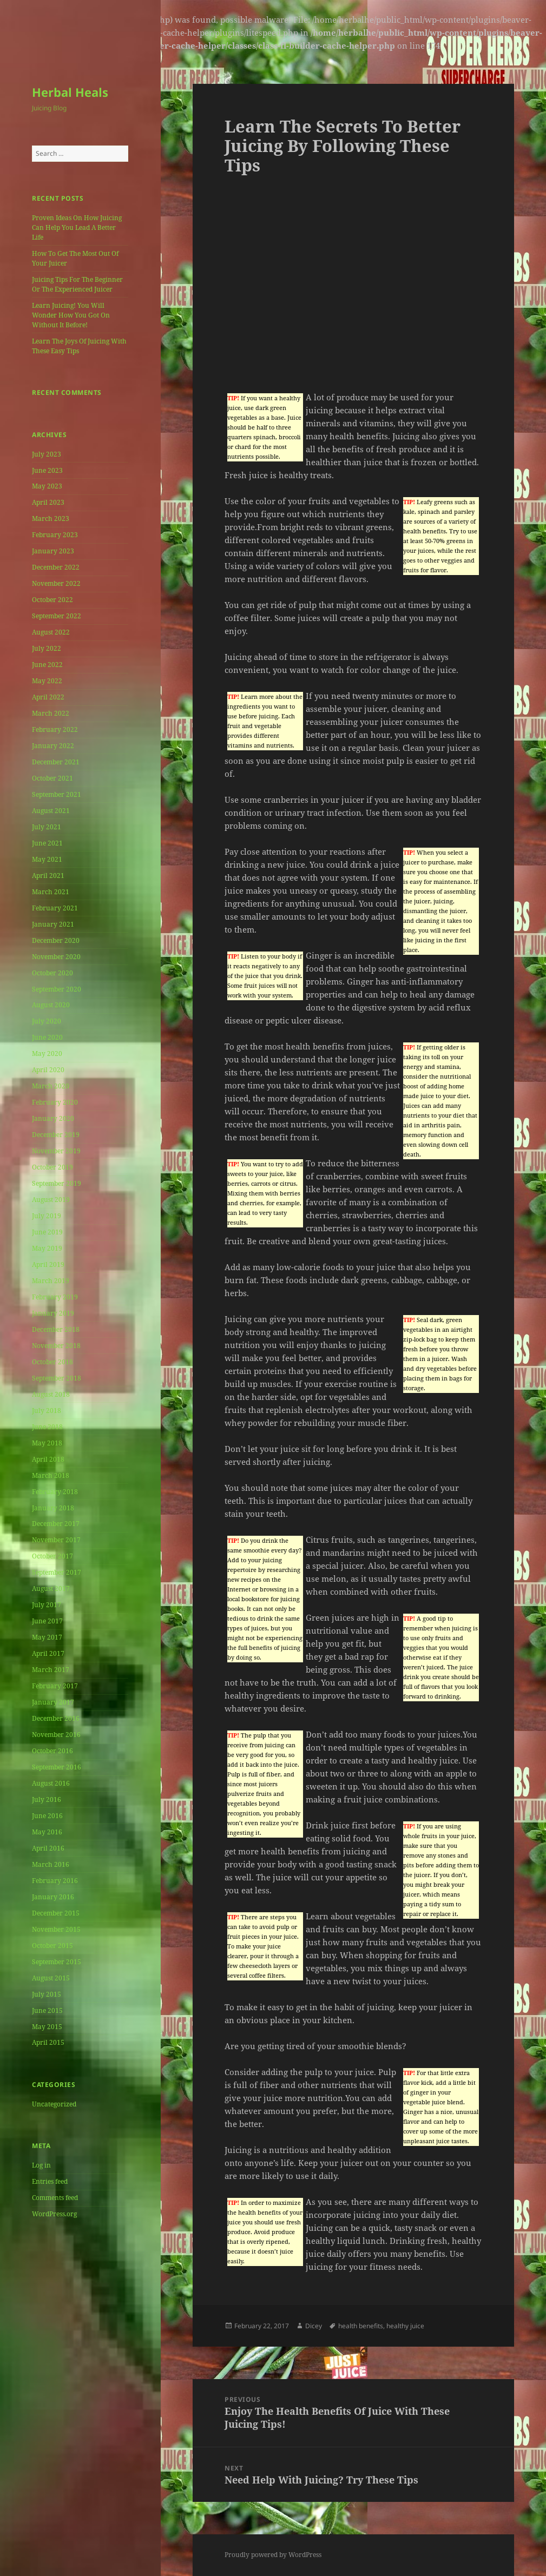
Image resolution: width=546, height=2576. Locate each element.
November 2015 (56, 1929)
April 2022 (48, 697)
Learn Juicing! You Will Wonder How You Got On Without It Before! (71, 315)
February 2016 (55, 1880)
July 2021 (46, 826)
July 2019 (46, 1215)
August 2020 (51, 1004)
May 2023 (47, 486)
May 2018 (47, 1443)
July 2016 (46, 1799)
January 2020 (53, 1118)
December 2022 (56, 567)
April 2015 (48, 2042)
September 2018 (56, 1378)
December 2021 (56, 762)
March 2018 (50, 1475)
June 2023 (47, 470)
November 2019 (56, 1150)
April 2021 (48, 875)
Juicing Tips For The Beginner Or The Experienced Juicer (77, 284)
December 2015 (56, 1913)
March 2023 (50, 518)
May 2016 (47, 1832)
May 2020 (47, 1053)
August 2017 (51, 1588)
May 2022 (47, 680)
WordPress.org (54, 2213)
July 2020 (46, 1021)
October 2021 (52, 778)
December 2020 (56, 940)
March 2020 (50, 1086)
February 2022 (55, 729)
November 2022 (56, 583)
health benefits (360, 2325)
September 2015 (56, 1961)
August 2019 (51, 1199)
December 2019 (56, 1134)
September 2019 (56, 1183)
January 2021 (53, 924)
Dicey (313, 2325)
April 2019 (48, 1264)
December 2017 (56, 1523)
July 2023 (46, 454)
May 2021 (47, 859)
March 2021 (50, 891)
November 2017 (56, 1539)
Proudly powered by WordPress (273, 2554)
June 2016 (47, 1815)
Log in (41, 2165)
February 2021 (55, 908)
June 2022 (47, 664)
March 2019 (50, 1280)
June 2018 (47, 1426)
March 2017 (50, 1669)
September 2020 (56, 989)
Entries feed (50, 2181)
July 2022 (46, 648)
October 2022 (52, 599)
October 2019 (52, 1167)
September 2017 (56, 1572)
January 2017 (53, 1702)
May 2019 (47, 1248)
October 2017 (52, 1556)
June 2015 (47, 2010)
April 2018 (48, 1459)
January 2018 (53, 1507)
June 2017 (47, 1621)
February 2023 (55, 534)
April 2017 (48, 1653)
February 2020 (55, 1102)
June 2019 (47, 1232)
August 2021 (51, 810)
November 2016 (56, 1734)
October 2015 (52, 1945)
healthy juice (405, 2325)
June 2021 (47, 843)
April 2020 (48, 1069)
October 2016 (52, 1750)
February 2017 (55, 1685)
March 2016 (50, 1864)
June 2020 (47, 1037)
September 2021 (56, 794)
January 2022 (53, 745)
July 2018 (46, 1410)
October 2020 (52, 972)
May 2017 (47, 1637)
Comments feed (55, 2197)
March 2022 (50, 713)
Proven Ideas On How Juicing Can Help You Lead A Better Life (77, 227)
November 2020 (56, 956)
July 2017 (46, 1604)
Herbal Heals (70, 92)
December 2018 (56, 1329)
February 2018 (55, 1491)
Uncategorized (54, 2104)
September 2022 (56, 615)
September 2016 (56, 1767)
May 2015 (47, 2026)
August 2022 (51, 632)
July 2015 (46, 1994)
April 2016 (48, 1848)
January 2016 (53, 1896)
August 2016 (51, 1783)
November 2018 (56, 1345)
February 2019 (55, 1297)
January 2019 (53, 1313)
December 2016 (56, 1718)
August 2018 (51, 1394)
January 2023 (53, 551)
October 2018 (52, 1361)
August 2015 (51, 1978)
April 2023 (48, 502)
